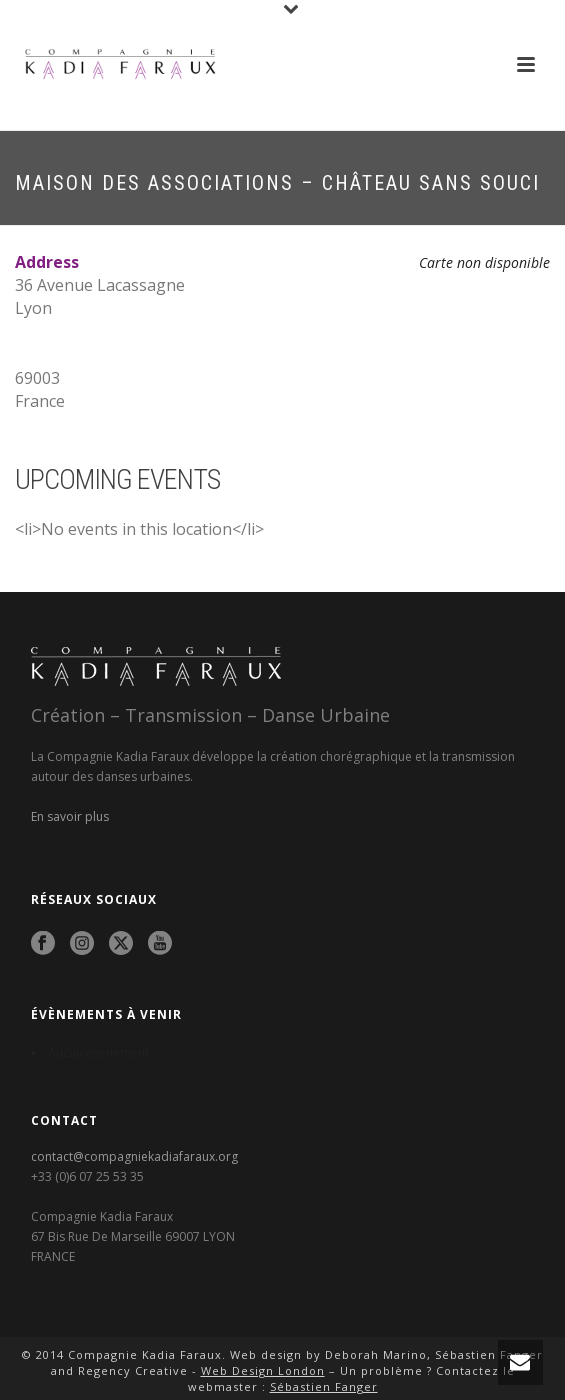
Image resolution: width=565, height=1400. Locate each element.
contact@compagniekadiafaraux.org (134, 1156)
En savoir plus (70, 816)
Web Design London (263, 1370)
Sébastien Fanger (324, 1386)
